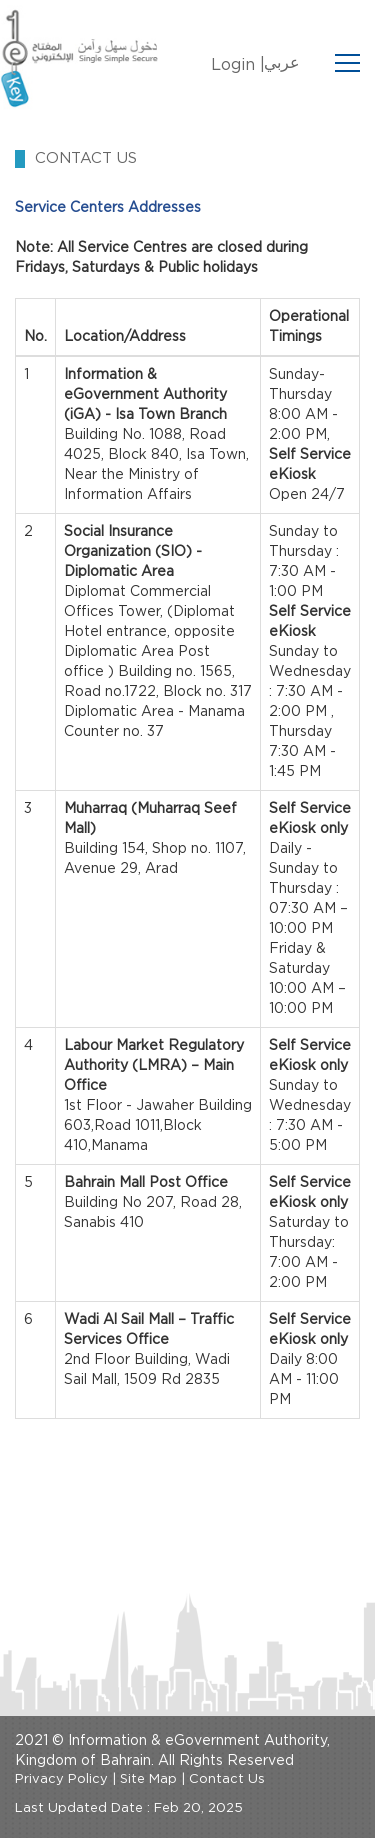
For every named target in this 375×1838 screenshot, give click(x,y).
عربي (282, 63)
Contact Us (227, 1779)
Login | (238, 65)
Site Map (148, 1779)
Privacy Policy (61, 1779)
